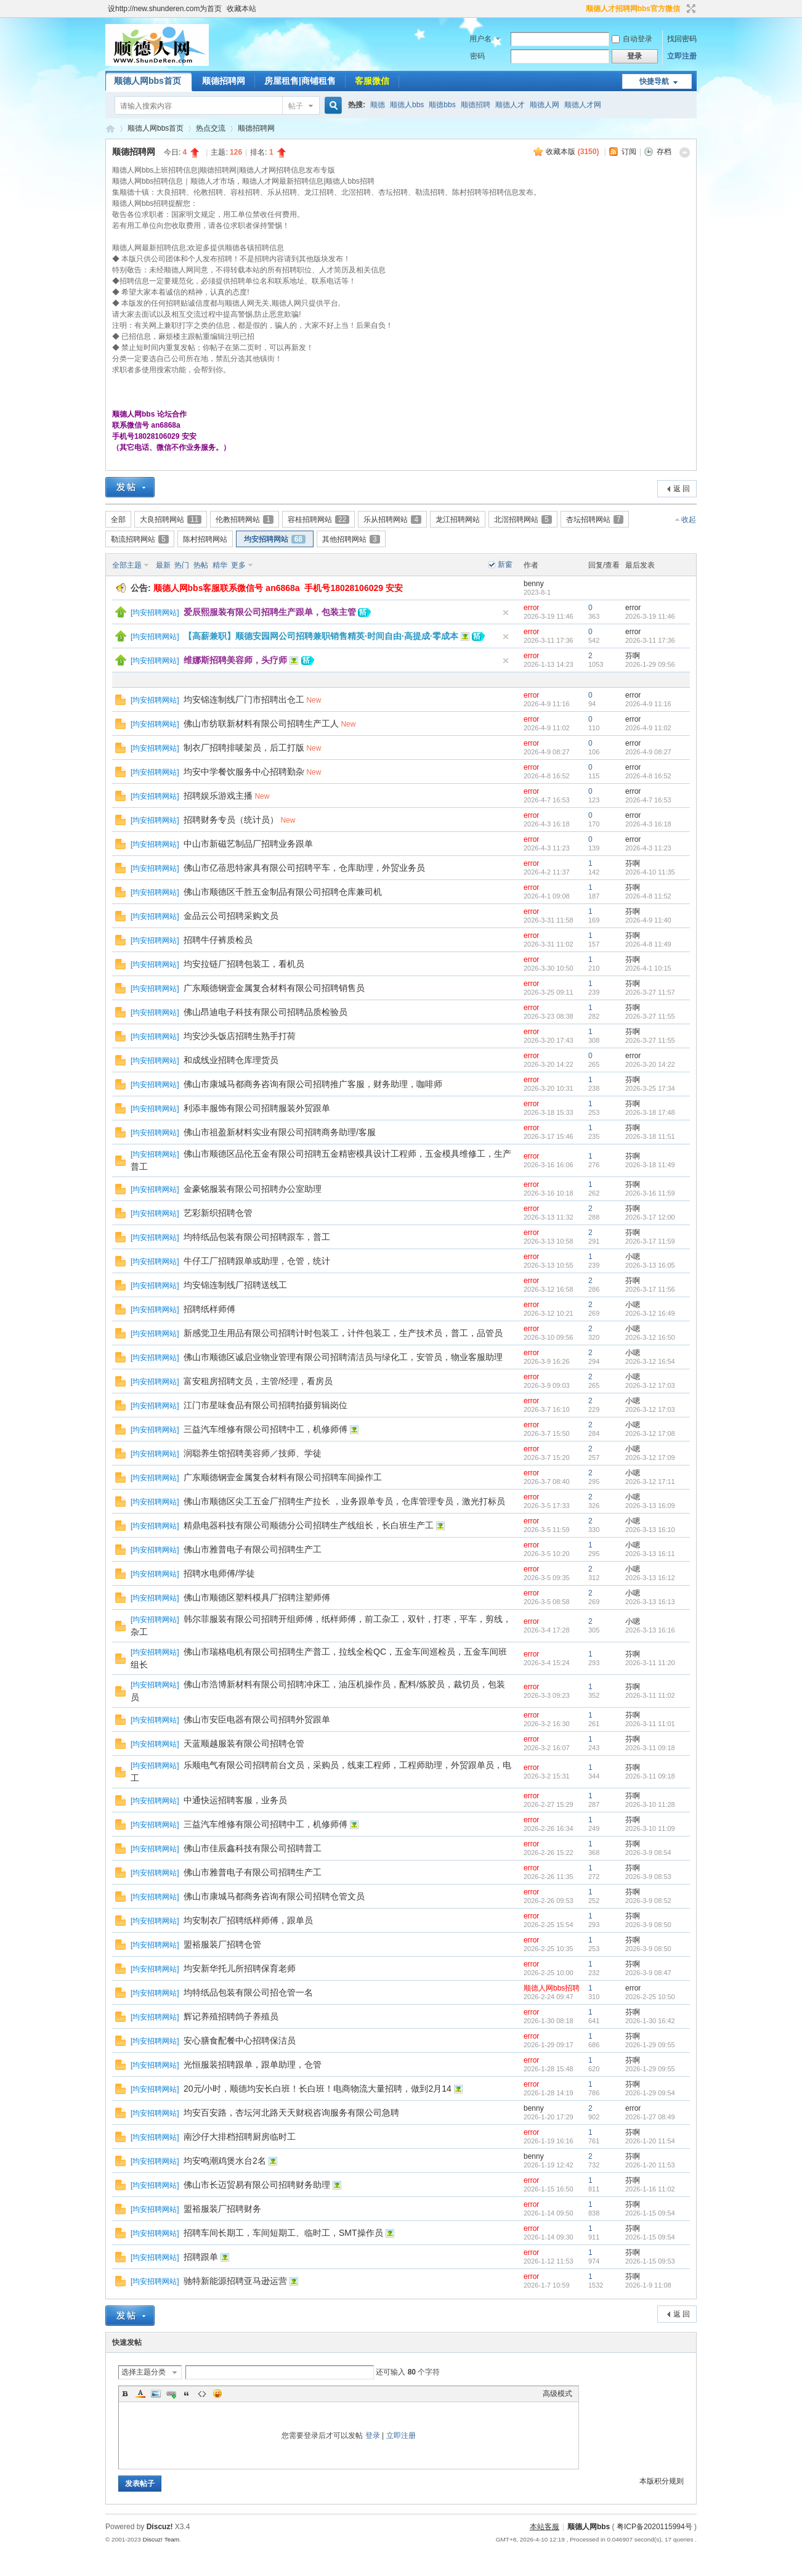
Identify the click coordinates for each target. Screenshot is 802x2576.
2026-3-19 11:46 (650, 616)
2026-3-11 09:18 (650, 1747)
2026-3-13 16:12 (650, 1577)
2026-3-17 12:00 (650, 1217)
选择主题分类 (143, 2372)
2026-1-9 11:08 (648, 2285)
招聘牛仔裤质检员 (218, 940)
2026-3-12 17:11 (650, 1481)
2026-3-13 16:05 (650, 1265)
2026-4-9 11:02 (648, 728)
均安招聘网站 (275, 539)
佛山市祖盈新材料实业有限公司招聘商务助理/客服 (280, 1132)
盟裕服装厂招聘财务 (222, 2209)
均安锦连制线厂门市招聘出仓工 (244, 699)
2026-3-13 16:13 (650, 1601)
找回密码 (682, 39)
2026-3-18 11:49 (650, 1164)
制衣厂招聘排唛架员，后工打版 (244, 747)
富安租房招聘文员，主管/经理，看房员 (258, 1381)
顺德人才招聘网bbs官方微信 (633, 8)
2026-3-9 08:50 (648, 1924)
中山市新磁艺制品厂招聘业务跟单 (248, 844)
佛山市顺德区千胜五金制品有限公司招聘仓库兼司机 (283, 892)
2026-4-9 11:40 (648, 920)
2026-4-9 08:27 (648, 752)
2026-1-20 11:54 (650, 2141)
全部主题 (127, 565)
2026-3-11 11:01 (650, 1723)
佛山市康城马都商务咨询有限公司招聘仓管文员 (274, 1896)
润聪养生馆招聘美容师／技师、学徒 (253, 1453)
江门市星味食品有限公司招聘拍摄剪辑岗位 (265, 1405)
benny (534, 583)
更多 (238, 565)
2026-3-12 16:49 (650, 1313)
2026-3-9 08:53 (648, 1876)
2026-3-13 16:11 (650, 1553)
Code (202, 2393)
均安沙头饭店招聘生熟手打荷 (240, 1036)
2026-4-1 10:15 (648, 968)
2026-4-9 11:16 (648, 703)
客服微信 (372, 81)
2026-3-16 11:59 (650, 1193)
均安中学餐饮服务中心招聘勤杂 (244, 771)
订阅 (629, 151)
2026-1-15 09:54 (650, 2213)
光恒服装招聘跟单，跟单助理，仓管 (253, 2064)
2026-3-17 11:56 (650, 1289)
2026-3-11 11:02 (650, 1695)
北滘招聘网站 (523, 519)
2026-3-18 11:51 (650, 1136)
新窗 (505, 564)
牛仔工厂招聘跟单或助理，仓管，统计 (257, 1261)
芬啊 (632, 655)
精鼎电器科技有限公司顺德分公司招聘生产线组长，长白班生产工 (309, 1525)
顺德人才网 (582, 104)
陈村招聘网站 (205, 539)
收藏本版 (572, 151)
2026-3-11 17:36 (650, 640)
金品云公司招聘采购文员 (231, 916)
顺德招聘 (475, 104)
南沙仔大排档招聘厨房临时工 (240, 2137)
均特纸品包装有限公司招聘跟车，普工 (257, 1237)
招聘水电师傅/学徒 (219, 1573)
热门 (181, 565)
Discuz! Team (160, 2539)
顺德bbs (442, 104)
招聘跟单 (201, 2257)
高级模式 (557, 2393)
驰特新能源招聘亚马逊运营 (235, 2281)
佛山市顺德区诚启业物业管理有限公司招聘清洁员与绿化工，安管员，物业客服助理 (343, 1357)
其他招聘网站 (351, 539)
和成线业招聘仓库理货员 (231, 1060)
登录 (372, 2435)
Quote (186, 2393)
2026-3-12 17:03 (650, 1385)
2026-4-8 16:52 (648, 776)
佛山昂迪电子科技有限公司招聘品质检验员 (265, 1012)
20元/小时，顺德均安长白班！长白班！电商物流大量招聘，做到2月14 (318, 2088)
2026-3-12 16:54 (650, 1361)
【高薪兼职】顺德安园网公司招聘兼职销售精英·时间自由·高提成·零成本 (321, 636)
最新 (163, 565)
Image (156, 2393)
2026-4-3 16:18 (648, 824)
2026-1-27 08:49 (650, 2117)
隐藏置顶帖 (505, 612)
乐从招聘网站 (392, 519)
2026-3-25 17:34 (650, 1088)
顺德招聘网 (223, 81)
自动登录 (632, 39)
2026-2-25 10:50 (650, 1996)
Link (171, 2393)
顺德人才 (510, 104)
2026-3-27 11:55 (650, 1016)
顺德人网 (544, 104)
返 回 (681, 488)
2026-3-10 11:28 (650, 1804)
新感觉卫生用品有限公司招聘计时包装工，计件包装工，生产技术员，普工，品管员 (343, 1333)
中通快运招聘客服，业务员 (235, 1800)
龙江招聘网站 (457, 519)
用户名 (480, 39)
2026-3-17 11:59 (650, 1241)
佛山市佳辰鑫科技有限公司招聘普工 (253, 1848)
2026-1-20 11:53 (650, 2165)
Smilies (217, 2393)
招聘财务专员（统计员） (231, 820)
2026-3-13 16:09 (650, 1505)
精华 (220, 565)
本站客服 (544, 2526)
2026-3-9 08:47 (648, 1972)
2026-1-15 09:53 (650, 2261)
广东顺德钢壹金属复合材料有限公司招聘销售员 (274, 988)
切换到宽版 (690, 8)
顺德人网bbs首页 (147, 81)
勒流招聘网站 (140, 539)
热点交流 (210, 128)
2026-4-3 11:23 (648, 848)
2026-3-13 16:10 (650, 1529)
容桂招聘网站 (318, 519)
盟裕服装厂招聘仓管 (222, 1944)
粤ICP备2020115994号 (654, 2526)
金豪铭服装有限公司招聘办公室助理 (253, 1189)
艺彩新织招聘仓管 (218, 1213)
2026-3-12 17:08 (650, 1433)
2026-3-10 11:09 (650, 1828)
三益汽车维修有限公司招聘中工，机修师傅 (265, 1429)
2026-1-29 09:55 (650, 2044)
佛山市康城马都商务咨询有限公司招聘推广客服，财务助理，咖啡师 (313, 1084)
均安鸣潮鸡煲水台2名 (225, 2161)
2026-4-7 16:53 (648, 800)
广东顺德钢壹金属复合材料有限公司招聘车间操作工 (283, 1477)
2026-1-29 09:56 (650, 664)
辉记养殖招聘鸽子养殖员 (231, 2016)
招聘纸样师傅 (209, 1309)
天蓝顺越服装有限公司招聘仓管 (244, 1743)
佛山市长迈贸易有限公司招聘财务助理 (257, 2185)
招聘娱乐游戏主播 (218, 796)
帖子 (295, 106)
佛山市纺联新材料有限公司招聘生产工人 (261, 723)
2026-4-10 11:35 (650, 872)
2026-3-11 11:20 (650, 1662)
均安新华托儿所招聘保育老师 (240, 1968)
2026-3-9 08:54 (648, 1852)
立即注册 (682, 56)
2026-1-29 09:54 (650, 2093)
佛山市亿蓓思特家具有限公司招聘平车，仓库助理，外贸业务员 (304, 868)
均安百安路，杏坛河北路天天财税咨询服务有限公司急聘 (291, 2112)
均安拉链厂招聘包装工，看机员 (244, 964)
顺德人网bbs (110, 128)
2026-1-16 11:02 (650, 2189)
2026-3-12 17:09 (650, 1457)
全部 (118, 519)
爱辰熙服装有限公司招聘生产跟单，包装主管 (270, 612)
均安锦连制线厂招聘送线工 (235, 1285)
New (313, 700)
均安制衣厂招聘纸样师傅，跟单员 (248, 1920)
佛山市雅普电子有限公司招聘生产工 (253, 1549)
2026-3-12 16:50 (650, 1337)
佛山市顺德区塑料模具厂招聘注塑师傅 (257, 1597)
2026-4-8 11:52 (648, 896)
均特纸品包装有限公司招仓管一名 (248, 1992)
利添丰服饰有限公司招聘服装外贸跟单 (257, 1108)
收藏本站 (241, 8)
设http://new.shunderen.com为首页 (165, 8)
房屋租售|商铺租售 (300, 81)
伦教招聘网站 (244, 519)
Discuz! (160, 2526)
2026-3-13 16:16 (650, 1630)
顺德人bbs (407, 104)
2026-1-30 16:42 (650, 2020)
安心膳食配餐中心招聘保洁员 (240, 2040)
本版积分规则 (661, 2481)
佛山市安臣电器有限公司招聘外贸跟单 (257, 1719)
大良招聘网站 (170, 519)
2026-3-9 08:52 (648, 1900)
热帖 (200, 565)
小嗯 (632, 1256)
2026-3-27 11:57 (650, 992)
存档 (664, 151)
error (531, 607)
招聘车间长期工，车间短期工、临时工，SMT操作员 (283, 2233)
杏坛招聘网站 (595, 519)
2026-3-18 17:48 (650, 1112)
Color (140, 2393)
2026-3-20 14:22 (650, 1064)
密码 (477, 56)
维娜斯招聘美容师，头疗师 (235, 660)
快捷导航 (654, 81)
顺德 (377, 104)
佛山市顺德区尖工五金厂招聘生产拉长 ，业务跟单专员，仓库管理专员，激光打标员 (344, 1501)
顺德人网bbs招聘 (552, 1988)
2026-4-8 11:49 (648, 944)
